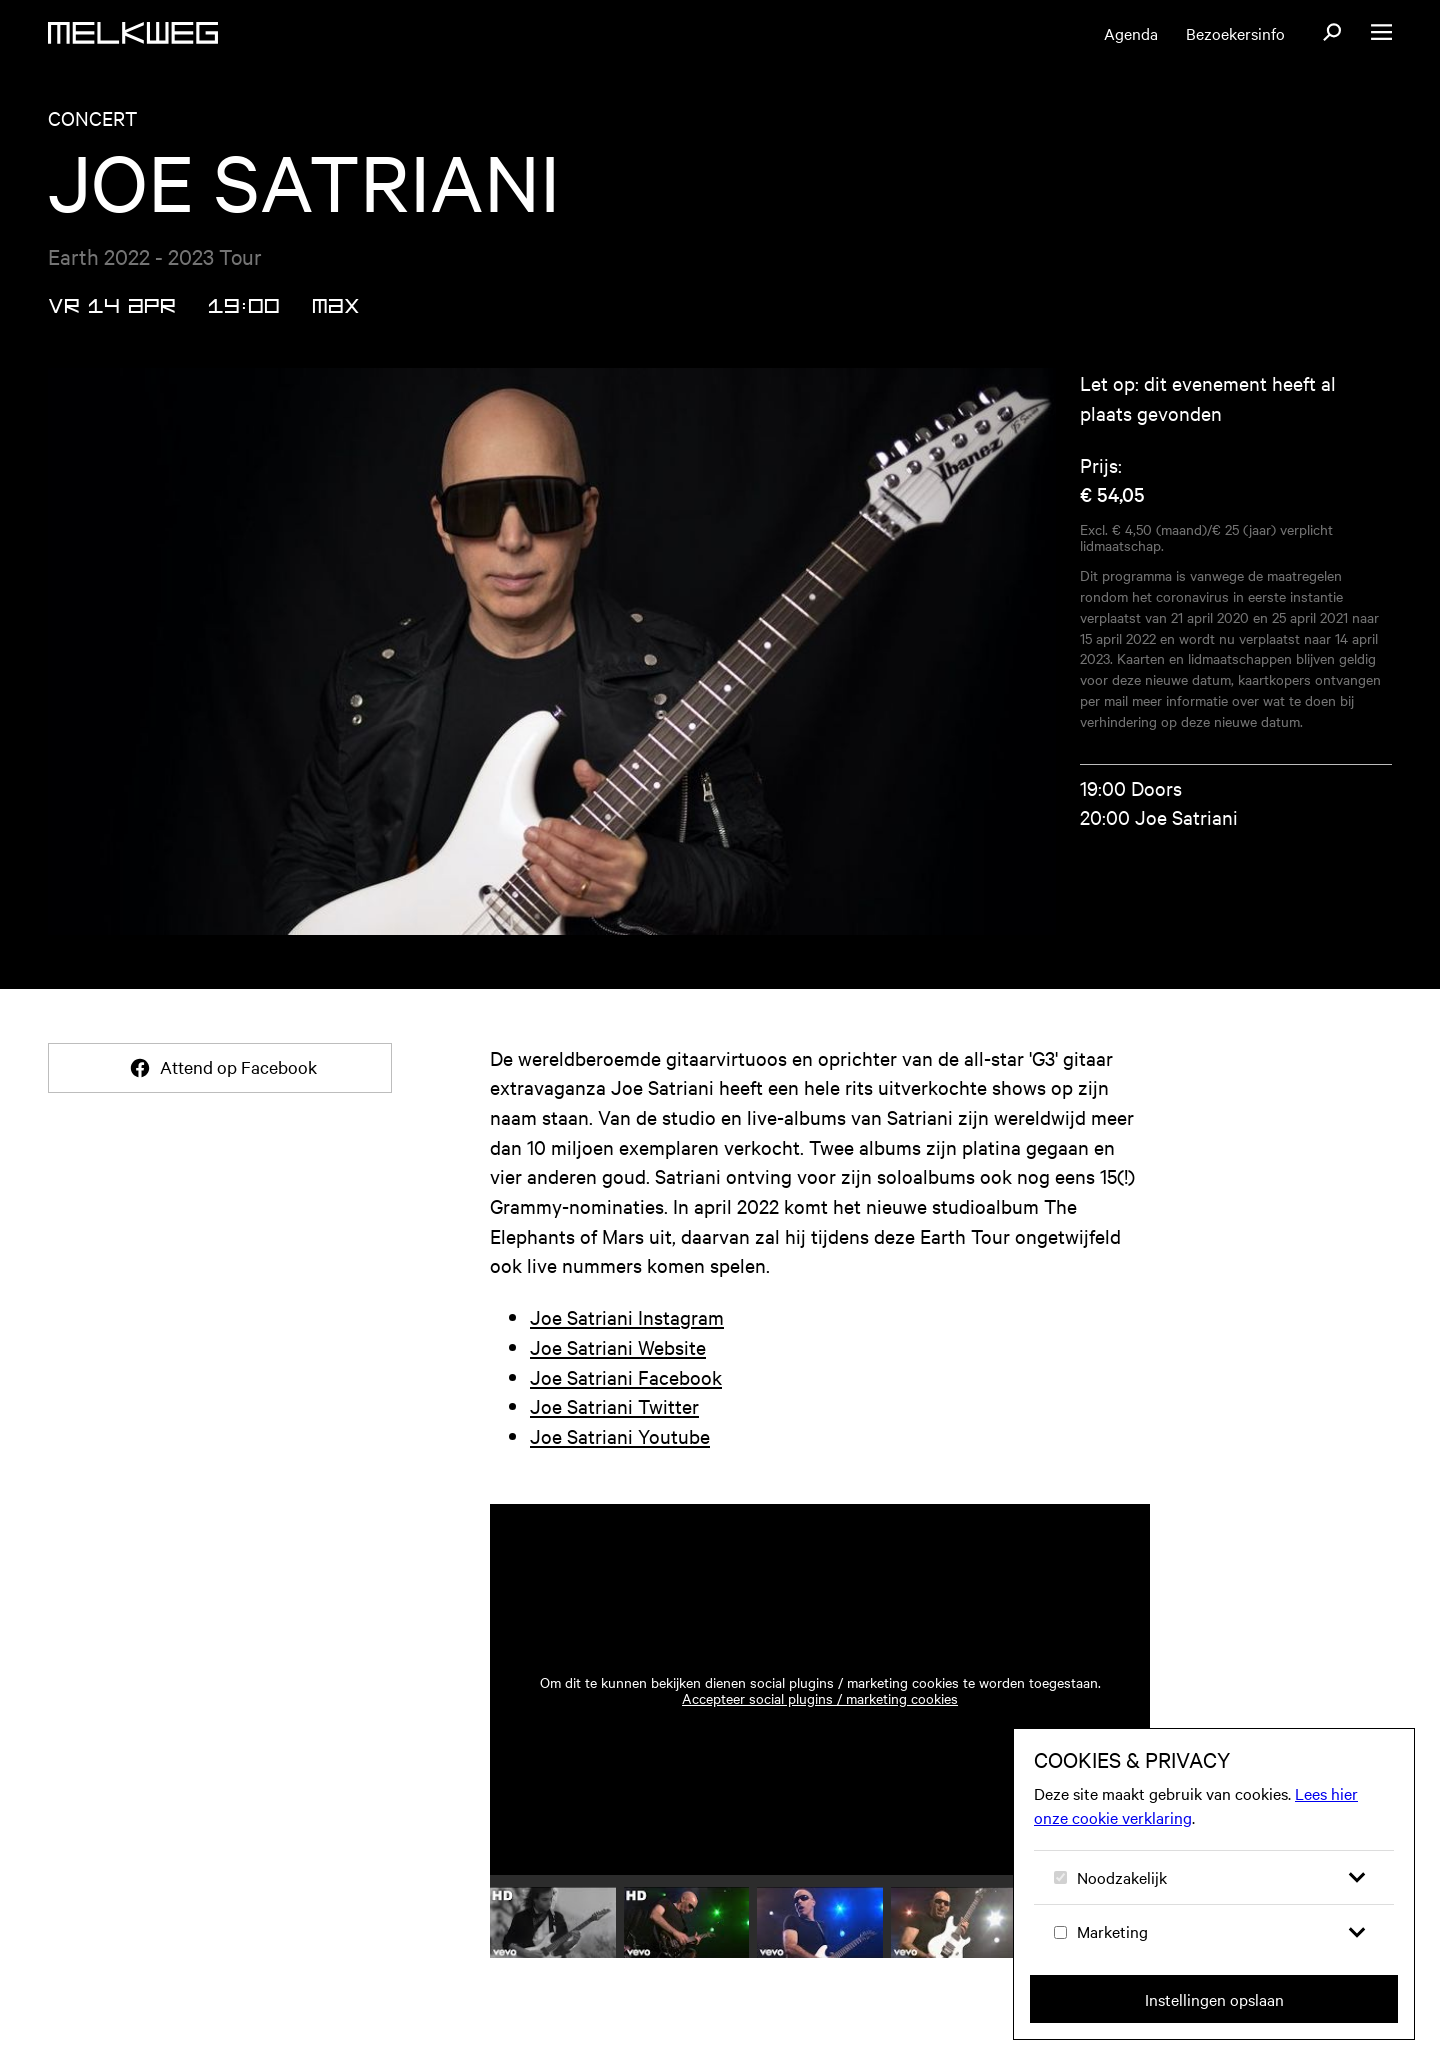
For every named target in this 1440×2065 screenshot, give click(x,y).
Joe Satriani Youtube (620, 1435)
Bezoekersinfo (1235, 33)
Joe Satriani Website (618, 1346)
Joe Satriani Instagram (627, 1316)
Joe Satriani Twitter (614, 1405)
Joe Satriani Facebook (626, 1376)
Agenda (1131, 33)
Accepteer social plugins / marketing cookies (820, 1698)
